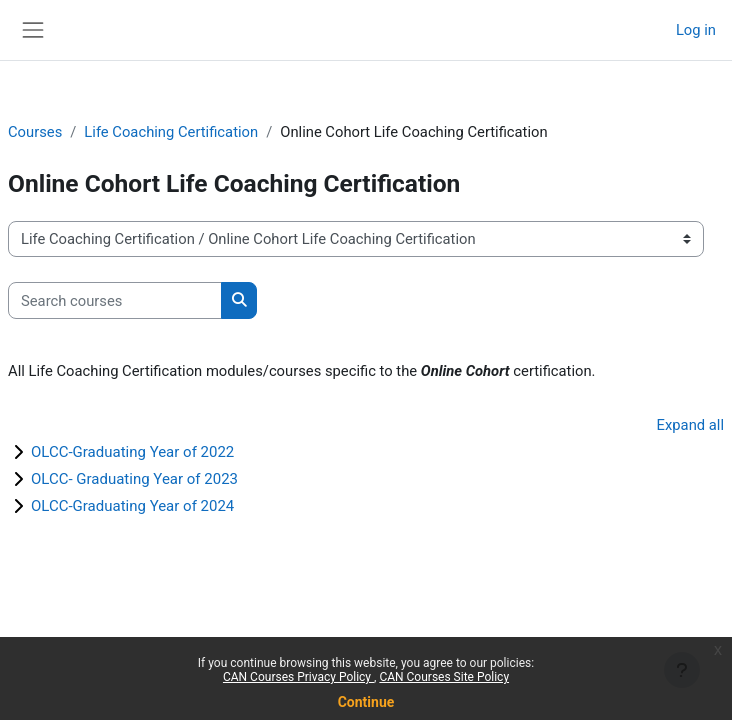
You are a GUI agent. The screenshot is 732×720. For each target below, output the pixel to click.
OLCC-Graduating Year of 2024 (132, 506)
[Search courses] (115, 300)
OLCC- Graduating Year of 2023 (134, 479)
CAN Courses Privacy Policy (298, 677)
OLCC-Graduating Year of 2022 (132, 452)
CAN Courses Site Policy (444, 677)
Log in (696, 30)
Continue (366, 702)
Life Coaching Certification (171, 132)
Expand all (690, 425)
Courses (35, 132)
